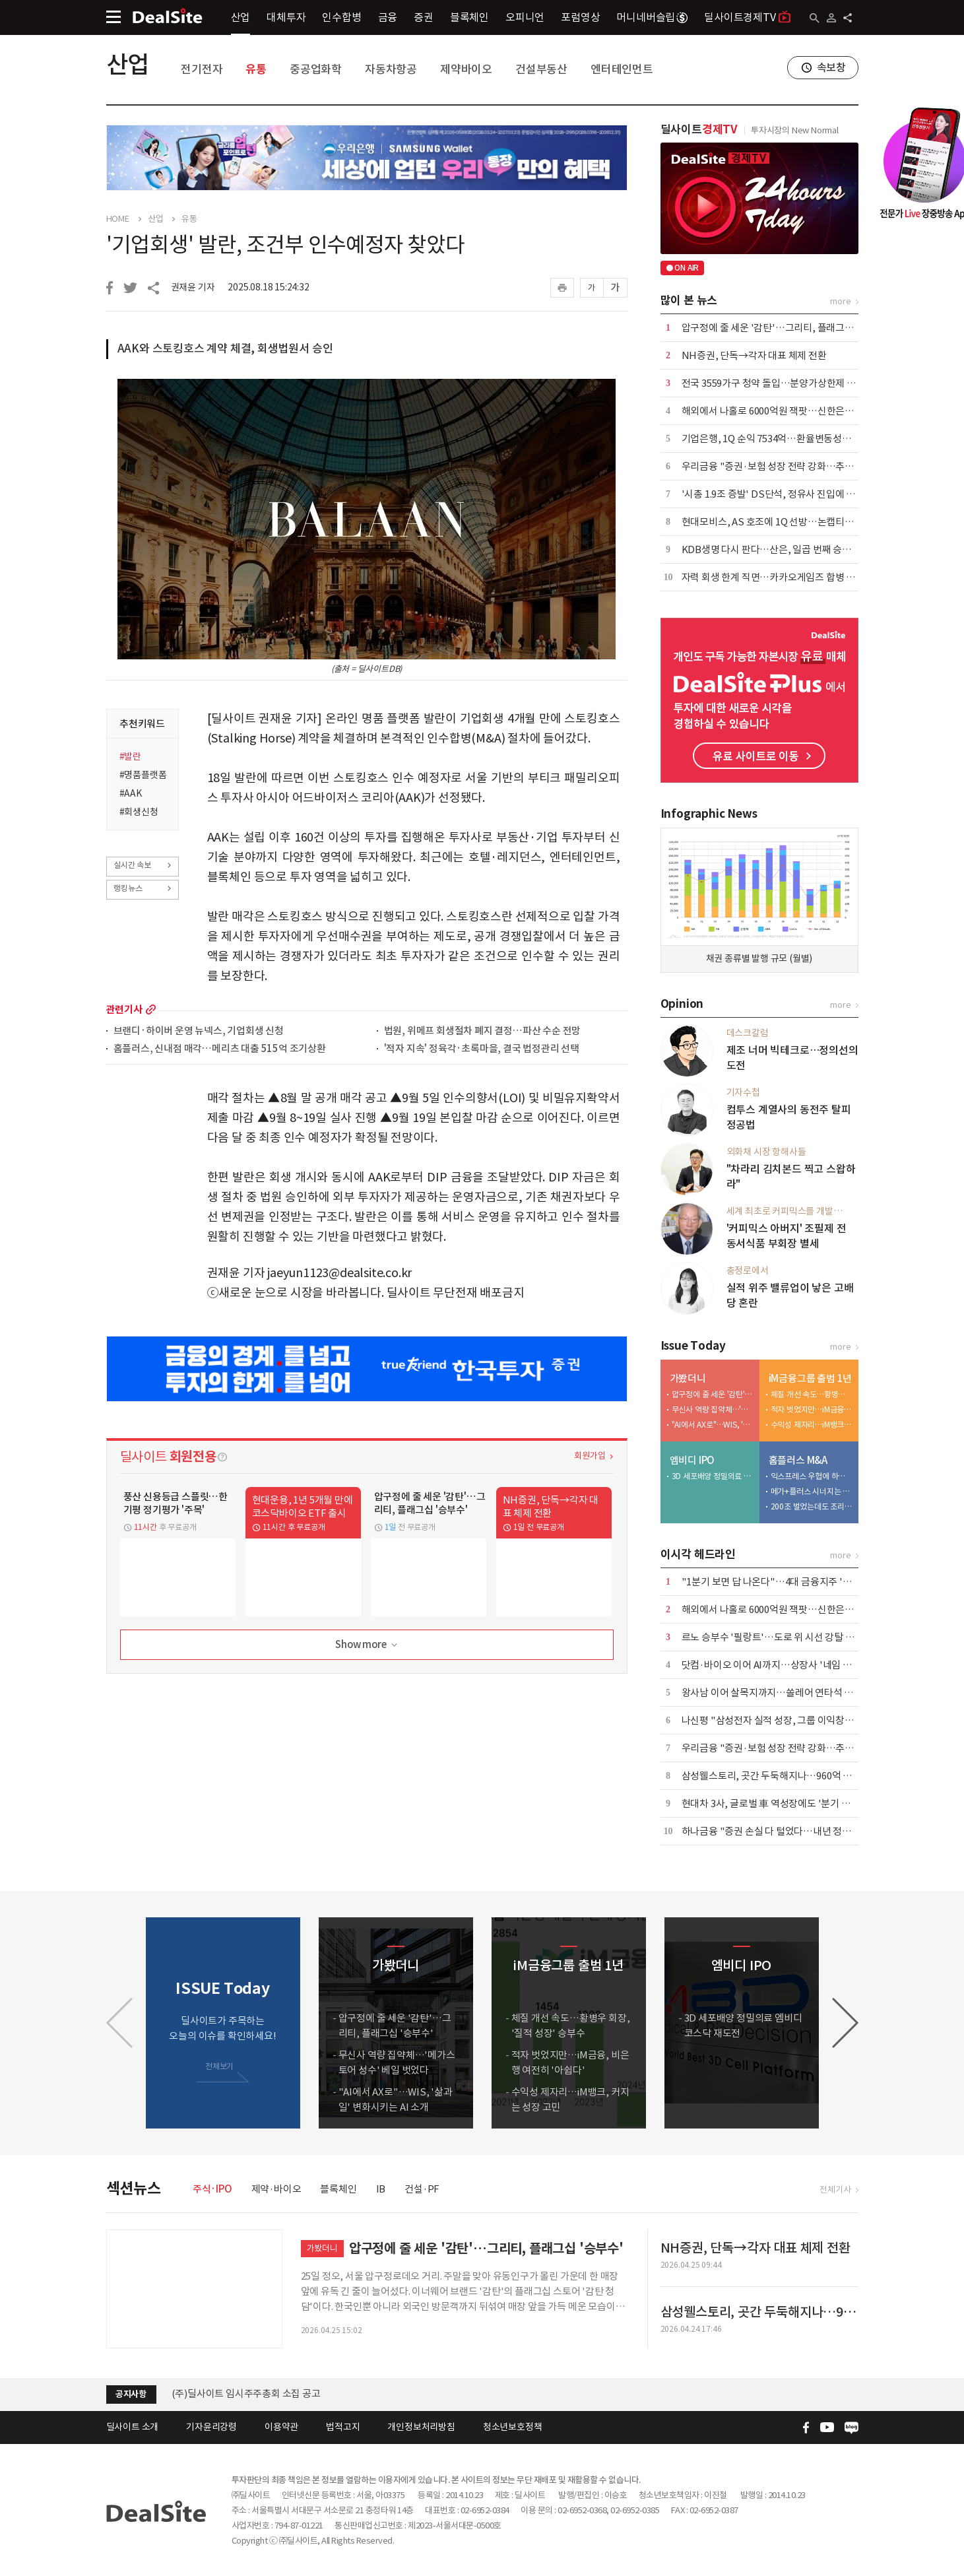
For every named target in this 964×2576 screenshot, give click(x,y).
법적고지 (343, 2427)
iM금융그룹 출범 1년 (810, 1378)
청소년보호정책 (512, 2427)
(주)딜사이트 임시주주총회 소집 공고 (246, 2393)
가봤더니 (688, 1378)
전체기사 (835, 2189)
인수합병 (341, 17)
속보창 (831, 67)
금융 (388, 17)
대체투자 (286, 17)
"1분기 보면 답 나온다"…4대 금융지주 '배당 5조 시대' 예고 (801, 1581)
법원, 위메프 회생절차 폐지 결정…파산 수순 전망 (482, 1031)
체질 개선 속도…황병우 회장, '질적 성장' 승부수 (811, 1394)
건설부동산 (541, 69)
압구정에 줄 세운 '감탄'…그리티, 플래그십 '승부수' (785, 327)
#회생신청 (138, 811)
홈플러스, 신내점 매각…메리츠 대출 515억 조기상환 (219, 1049)
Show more (367, 1645)
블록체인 (469, 17)
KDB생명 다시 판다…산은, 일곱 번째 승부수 (771, 549)
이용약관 (281, 2427)
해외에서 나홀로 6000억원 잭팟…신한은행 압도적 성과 (792, 411)
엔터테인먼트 (622, 69)
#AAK (130, 793)
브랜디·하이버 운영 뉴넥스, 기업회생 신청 (198, 1031)
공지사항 (130, 2394)
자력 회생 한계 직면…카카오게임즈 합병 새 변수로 (783, 577)
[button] (845, 2023)
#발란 (130, 756)
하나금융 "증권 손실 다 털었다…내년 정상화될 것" (783, 1831)
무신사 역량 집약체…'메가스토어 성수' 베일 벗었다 (713, 1409)
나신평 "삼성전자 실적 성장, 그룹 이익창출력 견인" (785, 1720)
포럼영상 (580, 17)
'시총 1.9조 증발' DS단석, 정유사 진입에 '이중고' (781, 494)
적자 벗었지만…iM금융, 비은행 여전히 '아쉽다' (811, 1409)
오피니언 (524, 17)
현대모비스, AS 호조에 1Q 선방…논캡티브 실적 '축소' (791, 521)
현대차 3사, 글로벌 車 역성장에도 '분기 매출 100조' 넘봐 (795, 1803)
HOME (117, 219)
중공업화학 (316, 69)
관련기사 (124, 1009)
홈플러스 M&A (798, 1460)
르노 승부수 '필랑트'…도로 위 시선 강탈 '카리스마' (785, 1637)
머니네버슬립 (652, 17)
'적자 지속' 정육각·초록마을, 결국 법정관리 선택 (481, 1049)
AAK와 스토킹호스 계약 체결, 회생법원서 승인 (225, 348)
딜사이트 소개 (132, 2427)
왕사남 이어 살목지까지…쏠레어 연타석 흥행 (772, 1692)
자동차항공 (391, 69)
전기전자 (201, 69)
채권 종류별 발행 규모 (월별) (759, 958)
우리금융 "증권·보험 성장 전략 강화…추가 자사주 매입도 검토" (810, 466)
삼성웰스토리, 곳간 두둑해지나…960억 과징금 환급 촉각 (796, 1775)
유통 (256, 69)
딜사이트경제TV (747, 17)
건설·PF (421, 2189)
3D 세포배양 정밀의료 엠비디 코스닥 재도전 (713, 1476)
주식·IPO (212, 2189)
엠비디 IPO (692, 1460)
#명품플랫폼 (143, 774)
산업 (241, 17)
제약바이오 (466, 69)
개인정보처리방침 (421, 2427)
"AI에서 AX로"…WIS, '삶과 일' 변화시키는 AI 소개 (713, 1424)
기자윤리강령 (211, 2427)
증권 (424, 17)
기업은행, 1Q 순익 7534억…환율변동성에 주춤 (777, 438)
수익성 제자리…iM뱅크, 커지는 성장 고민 (811, 1424)
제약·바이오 (276, 2189)
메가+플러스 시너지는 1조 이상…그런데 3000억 (811, 1491)
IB (381, 2189)
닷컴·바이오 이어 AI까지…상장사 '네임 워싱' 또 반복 (788, 1665)
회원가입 (589, 1455)
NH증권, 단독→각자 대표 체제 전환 (754, 355)
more (151, 1009)
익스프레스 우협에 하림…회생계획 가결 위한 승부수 (811, 1476)
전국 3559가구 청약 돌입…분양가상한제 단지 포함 (783, 383)
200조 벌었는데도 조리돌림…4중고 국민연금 (811, 1506)
